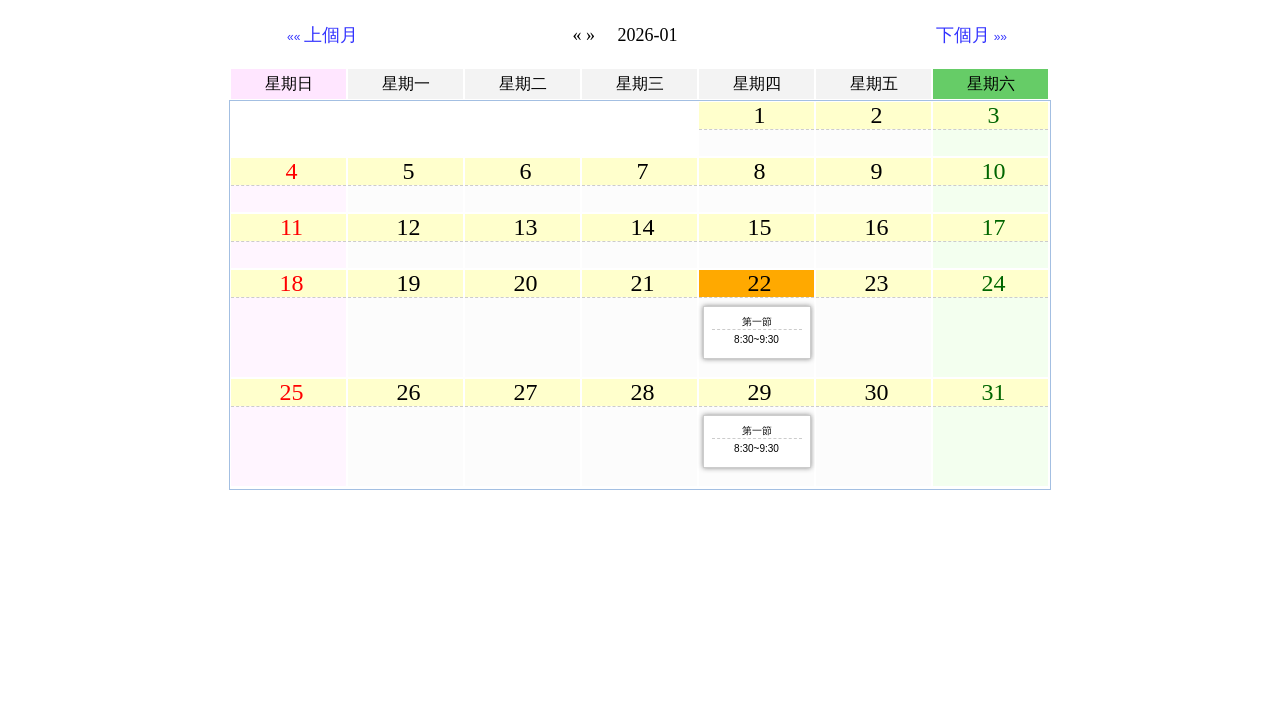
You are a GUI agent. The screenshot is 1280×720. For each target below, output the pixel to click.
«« (322, 37)
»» (971, 37)
